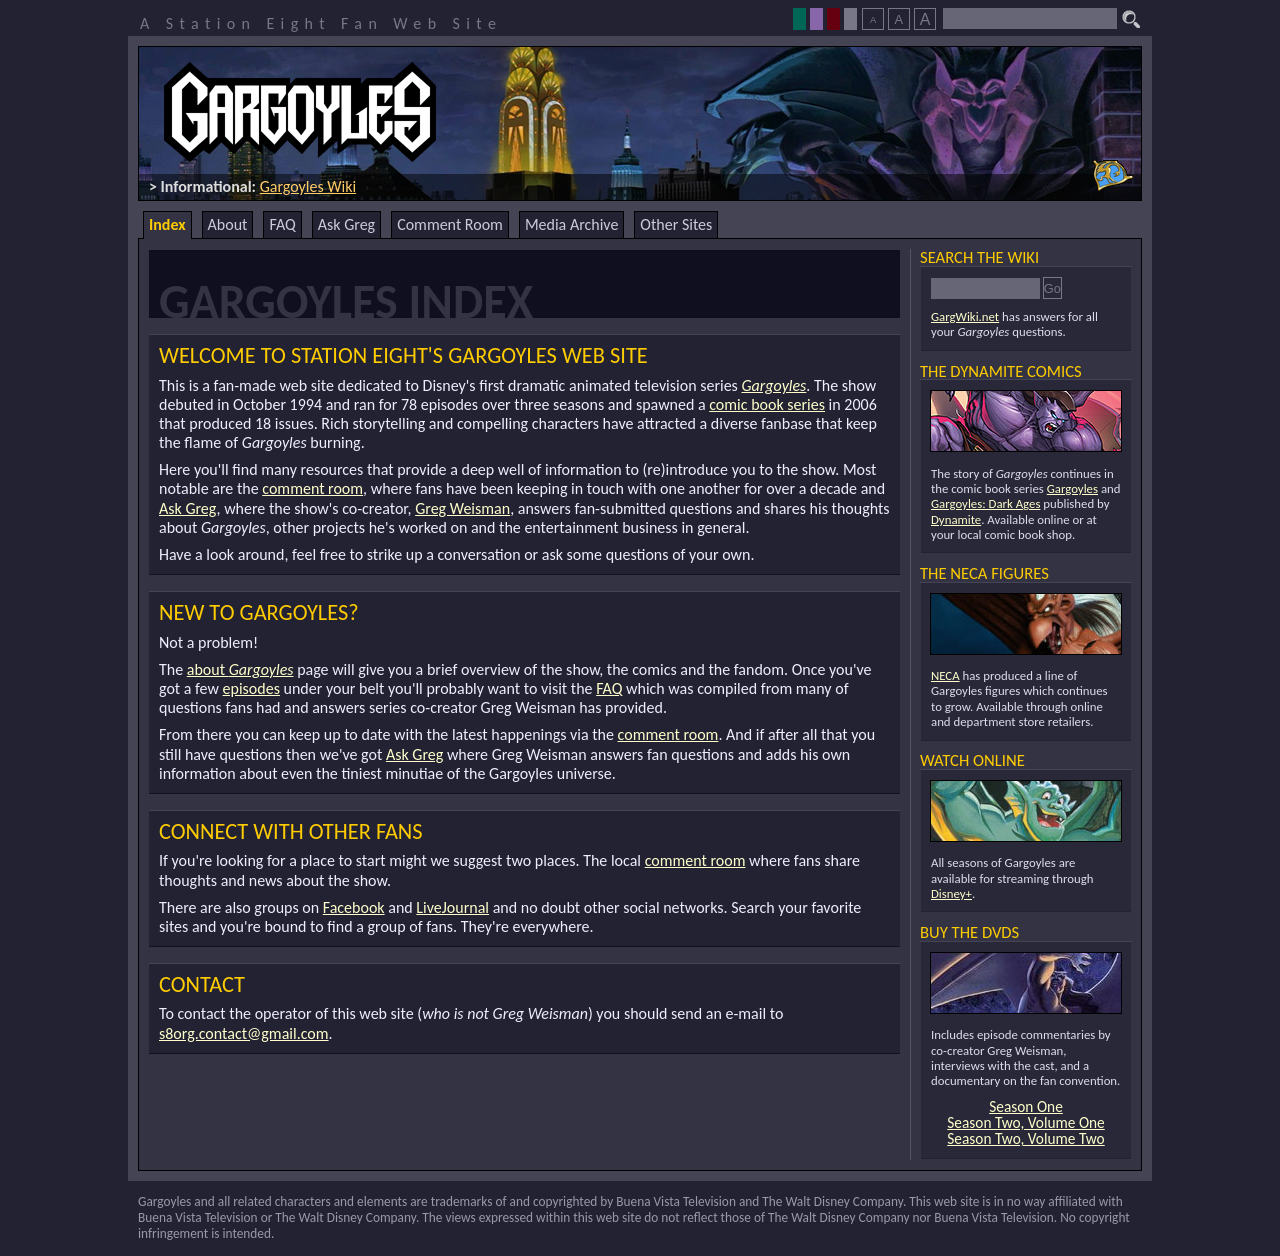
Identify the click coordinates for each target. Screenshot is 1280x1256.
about (240, 669)
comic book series (767, 404)
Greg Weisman (462, 508)
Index (167, 224)
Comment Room (450, 224)
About (228, 224)
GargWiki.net (965, 316)
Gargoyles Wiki (308, 186)
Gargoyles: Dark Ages (985, 503)
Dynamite (956, 519)
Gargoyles (773, 385)
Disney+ (951, 893)
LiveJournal (452, 907)
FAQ (282, 224)
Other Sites (676, 224)
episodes (251, 688)
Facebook (354, 907)
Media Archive (571, 224)
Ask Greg (346, 224)
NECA (945, 675)
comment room (312, 488)
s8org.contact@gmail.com (244, 1033)
